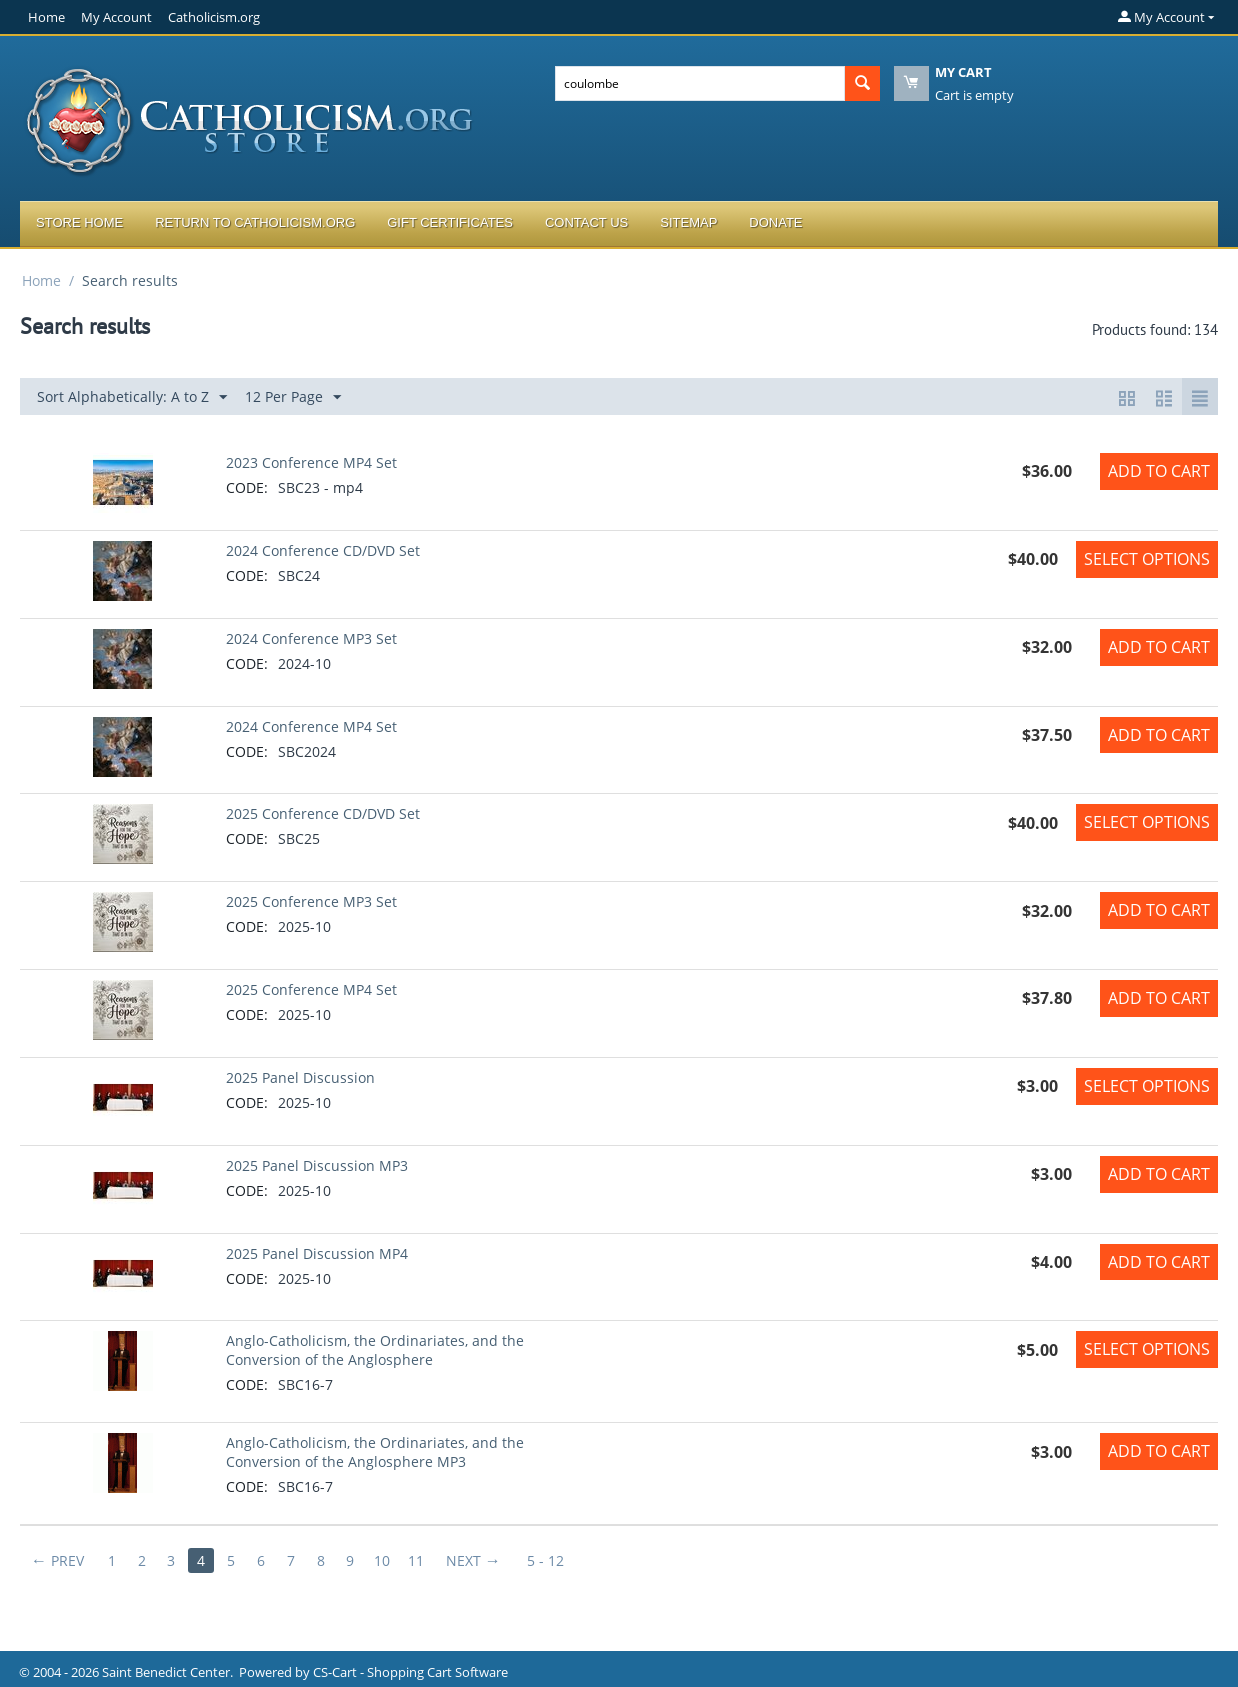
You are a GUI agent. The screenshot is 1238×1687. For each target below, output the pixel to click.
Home (46, 17)
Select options (1147, 559)
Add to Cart (1159, 471)
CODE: (247, 487)
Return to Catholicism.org (255, 222)
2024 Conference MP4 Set (311, 726)
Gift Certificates (450, 222)
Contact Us (586, 222)
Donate (775, 222)
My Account (116, 17)
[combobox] (699, 83)
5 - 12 (547, 1560)
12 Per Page (293, 397)
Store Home (79, 222)
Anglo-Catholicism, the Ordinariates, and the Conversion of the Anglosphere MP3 (375, 1452)
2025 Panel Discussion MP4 (317, 1253)
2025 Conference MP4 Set (311, 989)
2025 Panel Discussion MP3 (317, 1165)
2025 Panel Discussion (300, 1077)
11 (418, 1560)
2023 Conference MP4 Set (311, 462)
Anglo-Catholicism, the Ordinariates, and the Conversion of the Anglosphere (375, 1350)
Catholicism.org (214, 17)
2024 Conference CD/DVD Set (323, 550)
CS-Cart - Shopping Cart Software (410, 1672)
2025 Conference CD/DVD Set (323, 813)
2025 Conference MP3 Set (311, 901)
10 (384, 1560)
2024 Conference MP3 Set (311, 638)
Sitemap (688, 222)
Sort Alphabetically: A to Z (132, 397)
